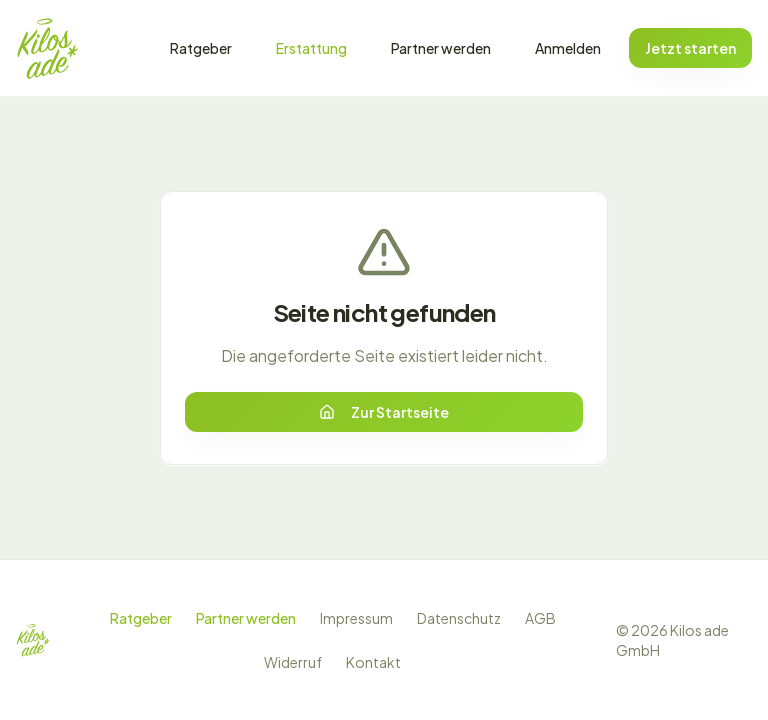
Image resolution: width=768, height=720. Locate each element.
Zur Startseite (384, 412)
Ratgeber (201, 48)
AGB (540, 618)
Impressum (356, 618)
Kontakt (373, 662)
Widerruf (293, 662)
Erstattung (311, 48)
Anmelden (568, 48)
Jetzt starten (690, 48)
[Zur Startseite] (47, 48)
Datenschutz (459, 618)
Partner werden (441, 48)
